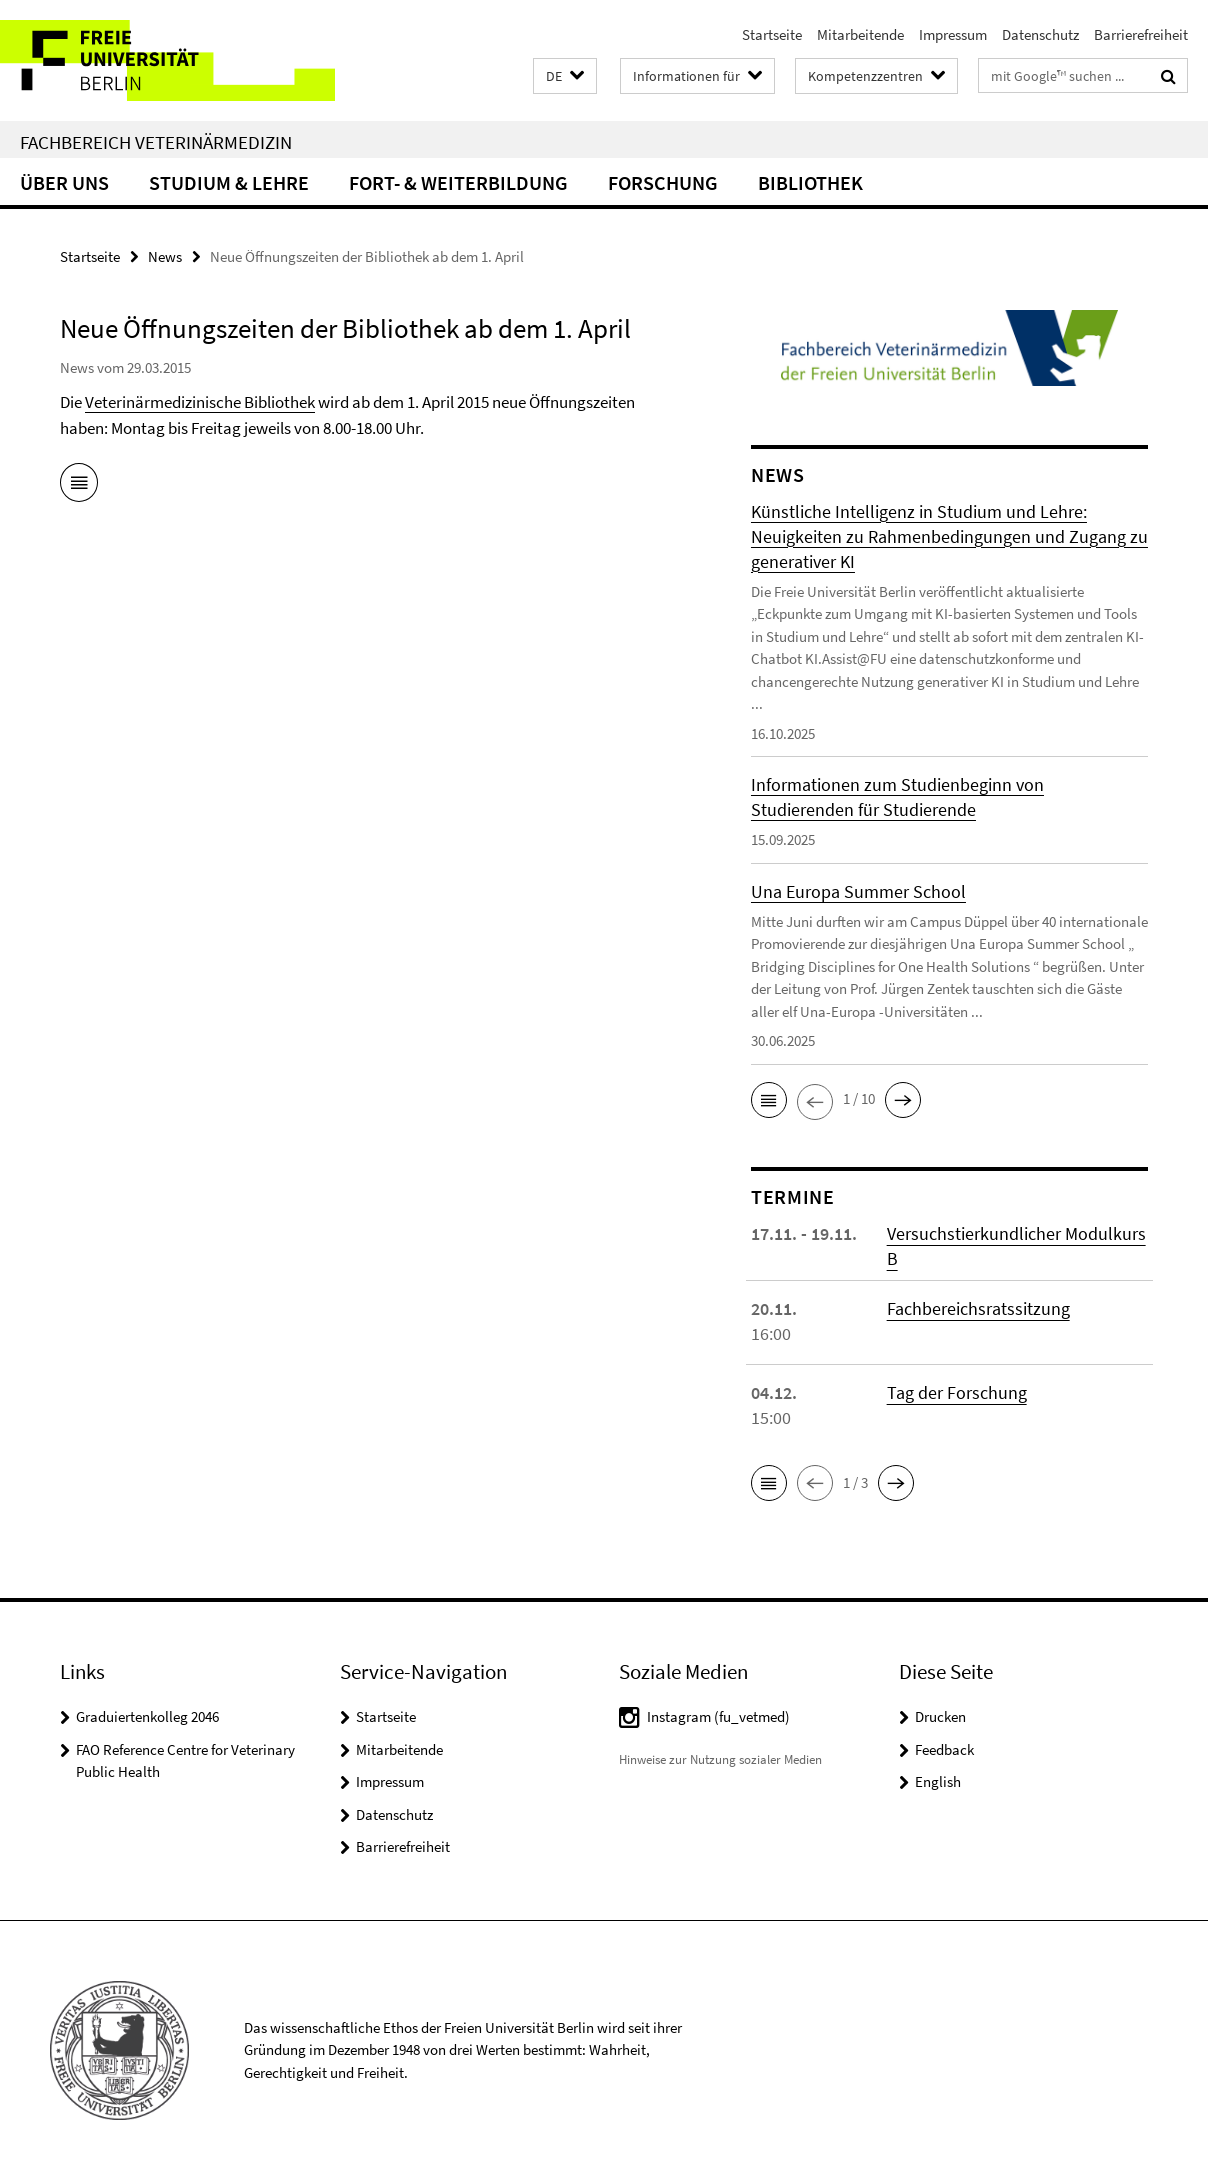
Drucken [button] (940, 1716)
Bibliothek (810, 182)
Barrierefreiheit (1141, 34)
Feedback (944, 1749)
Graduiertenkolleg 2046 (147, 1716)
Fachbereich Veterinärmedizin (156, 142)
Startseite (772, 34)
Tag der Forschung (957, 1392)
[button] (565, 76)
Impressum (953, 34)
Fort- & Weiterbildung (458, 182)
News (165, 256)
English (938, 1781)
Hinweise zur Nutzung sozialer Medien (720, 1759)
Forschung (663, 182)
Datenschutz (1040, 34)
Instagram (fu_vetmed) (718, 1716)
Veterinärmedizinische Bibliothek (200, 402)
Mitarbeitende (860, 34)
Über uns (64, 182)
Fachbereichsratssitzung (978, 1308)
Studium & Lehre (229, 182)
